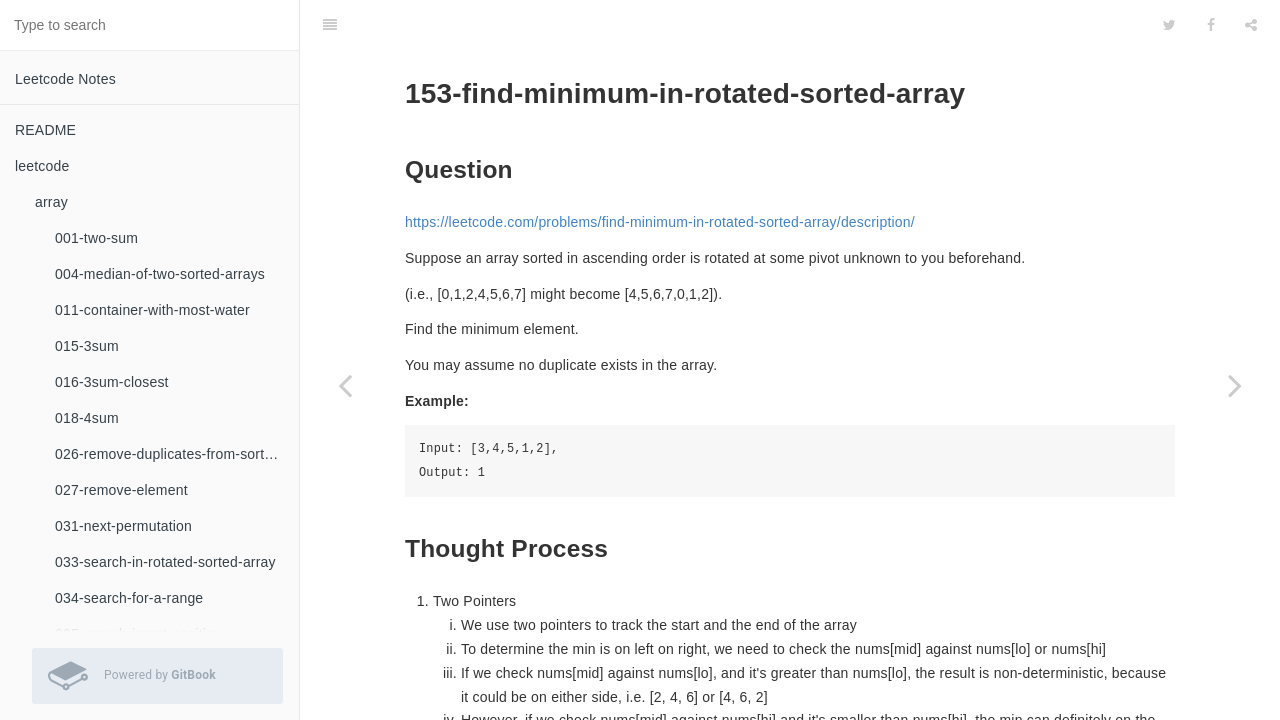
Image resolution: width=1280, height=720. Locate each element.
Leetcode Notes (65, 79)
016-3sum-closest (112, 382)
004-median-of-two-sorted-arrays (160, 274)
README (45, 130)
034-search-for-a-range (129, 598)
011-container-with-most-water (152, 310)
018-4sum (87, 418)
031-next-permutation (123, 526)
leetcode (42, 166)
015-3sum (87, 346)
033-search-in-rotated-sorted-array (165, 562)
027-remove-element (121, 490)
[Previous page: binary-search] (345, 385)
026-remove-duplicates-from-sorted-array (177, 454)
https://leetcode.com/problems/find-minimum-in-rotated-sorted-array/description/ (660, 172)
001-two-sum (96, 238)
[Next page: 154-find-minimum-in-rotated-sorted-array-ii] (1235, 385)
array (51, 202)
